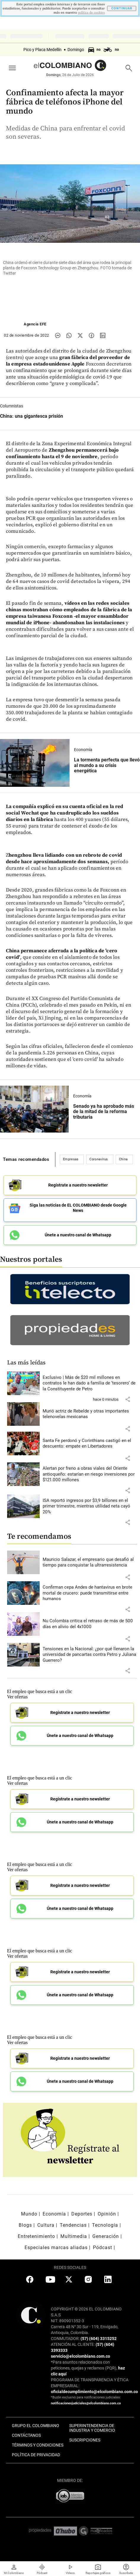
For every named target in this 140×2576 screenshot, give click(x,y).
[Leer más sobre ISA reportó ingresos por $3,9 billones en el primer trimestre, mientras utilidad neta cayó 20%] (90, 1506)
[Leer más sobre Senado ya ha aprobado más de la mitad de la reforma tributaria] (34, 1109)
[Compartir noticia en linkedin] (102, 335)
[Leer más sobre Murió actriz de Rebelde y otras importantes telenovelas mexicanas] (90, 1414)
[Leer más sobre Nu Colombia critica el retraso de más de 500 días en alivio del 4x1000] (90, 1624)
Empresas (70, 1159)
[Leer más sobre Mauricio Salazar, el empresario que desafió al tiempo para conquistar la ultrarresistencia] (90, 1562)
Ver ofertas (17, 1696)
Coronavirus (98, 1159)
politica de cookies (91, 13)
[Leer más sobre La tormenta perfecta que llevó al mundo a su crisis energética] (35, 763)
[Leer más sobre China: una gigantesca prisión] (31, 416)
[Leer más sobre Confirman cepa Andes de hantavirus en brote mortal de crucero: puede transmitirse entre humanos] (90, 1593)
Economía (83, 749)
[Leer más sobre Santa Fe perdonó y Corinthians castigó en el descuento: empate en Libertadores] (90, 1443)
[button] (128, 1399)
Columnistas (11, 406)
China (123, 1159)
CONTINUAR (121, 8)
